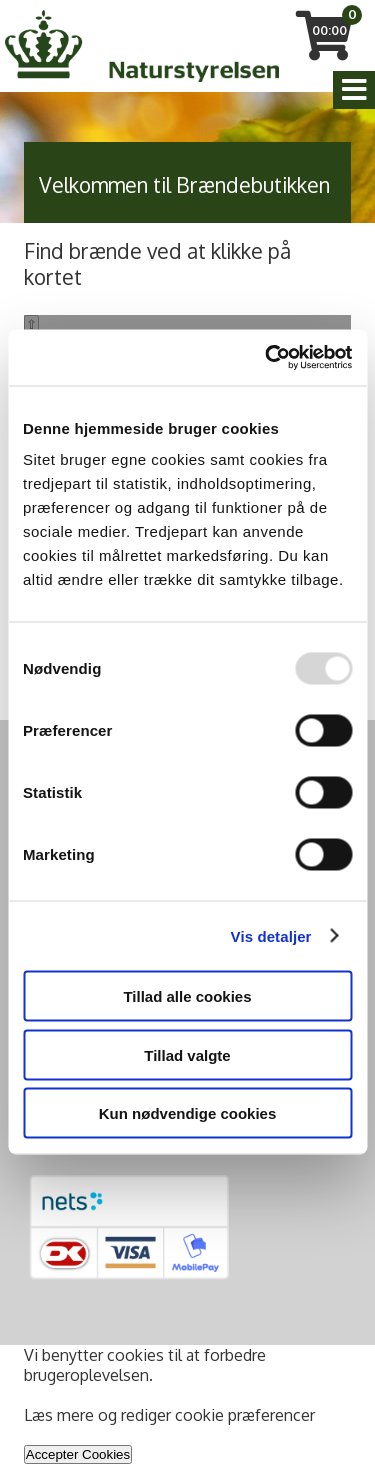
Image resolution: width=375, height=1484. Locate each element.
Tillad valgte (187, 1054)
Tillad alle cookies (187, 996)
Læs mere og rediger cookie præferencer (169, 1415)
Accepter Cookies (78, 1454)
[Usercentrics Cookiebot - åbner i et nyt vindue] (267, 358)
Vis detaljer (271, 935)
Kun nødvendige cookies (188, 1113)
